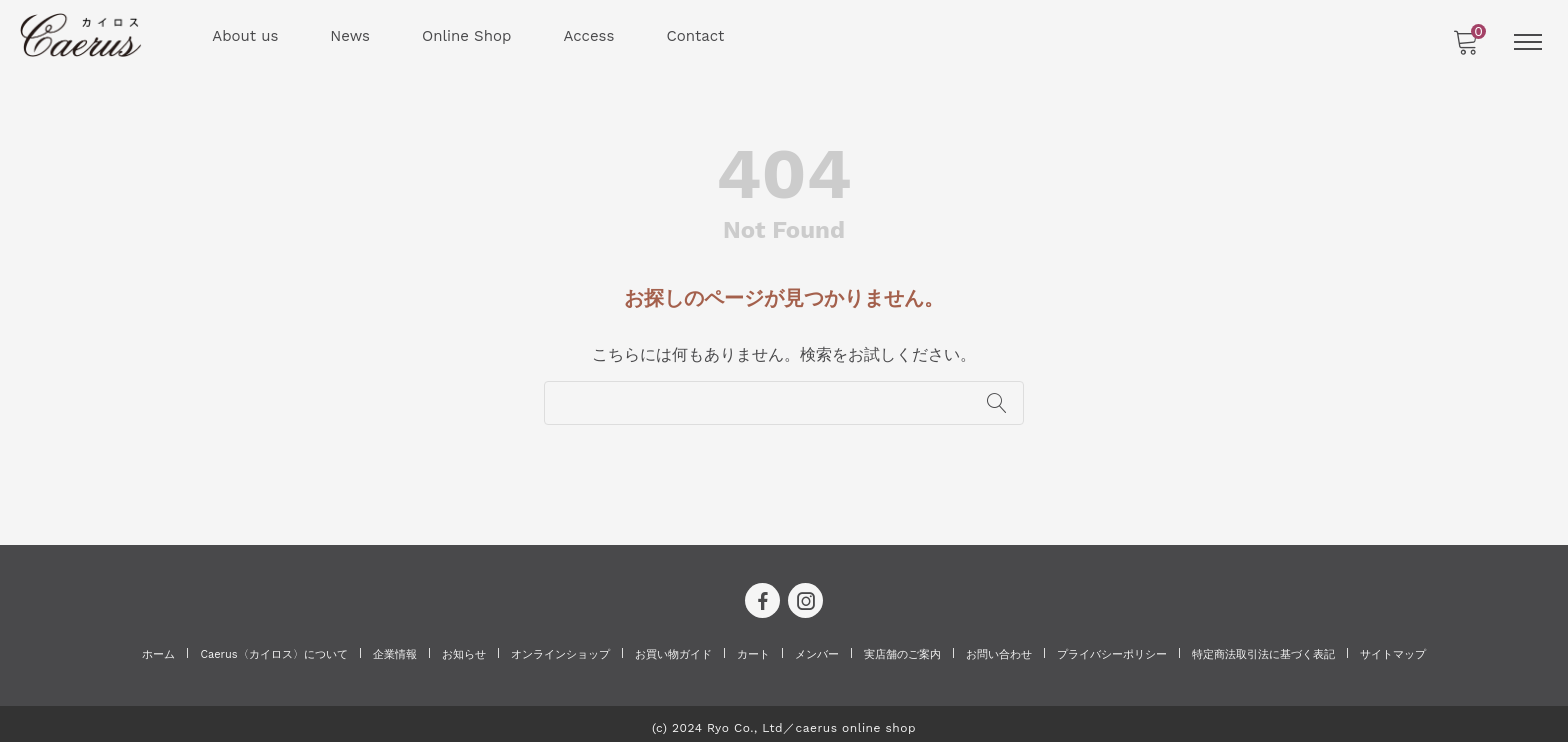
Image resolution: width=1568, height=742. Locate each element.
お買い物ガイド (673, 647)
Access (590, 36)
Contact (697, 36)
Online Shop (467, 36)
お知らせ (464, 647)
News (352, 36)
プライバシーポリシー (1112, 647)
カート (753, 647)
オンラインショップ (560, 647)
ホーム (158, 647)
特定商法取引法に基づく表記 (1263, 647)
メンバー (817, 647)
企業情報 (395, 647)
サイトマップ (1393, 647)
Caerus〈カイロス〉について (273, 647)
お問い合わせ (999, 647)
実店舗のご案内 (902, 647)
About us (247, 36)
